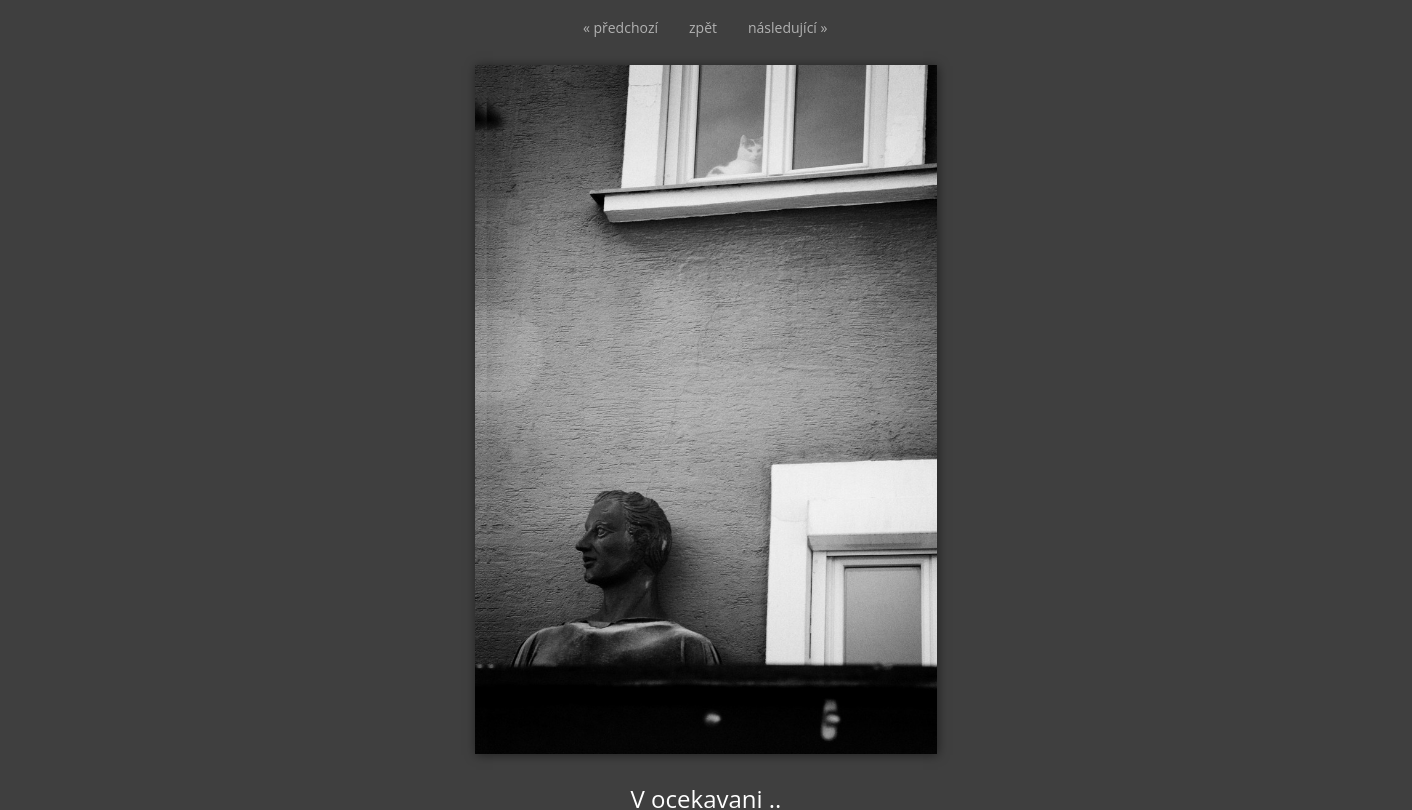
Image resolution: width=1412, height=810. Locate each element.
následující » (787, 27)
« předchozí (620, 27)
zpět (703, 27)
